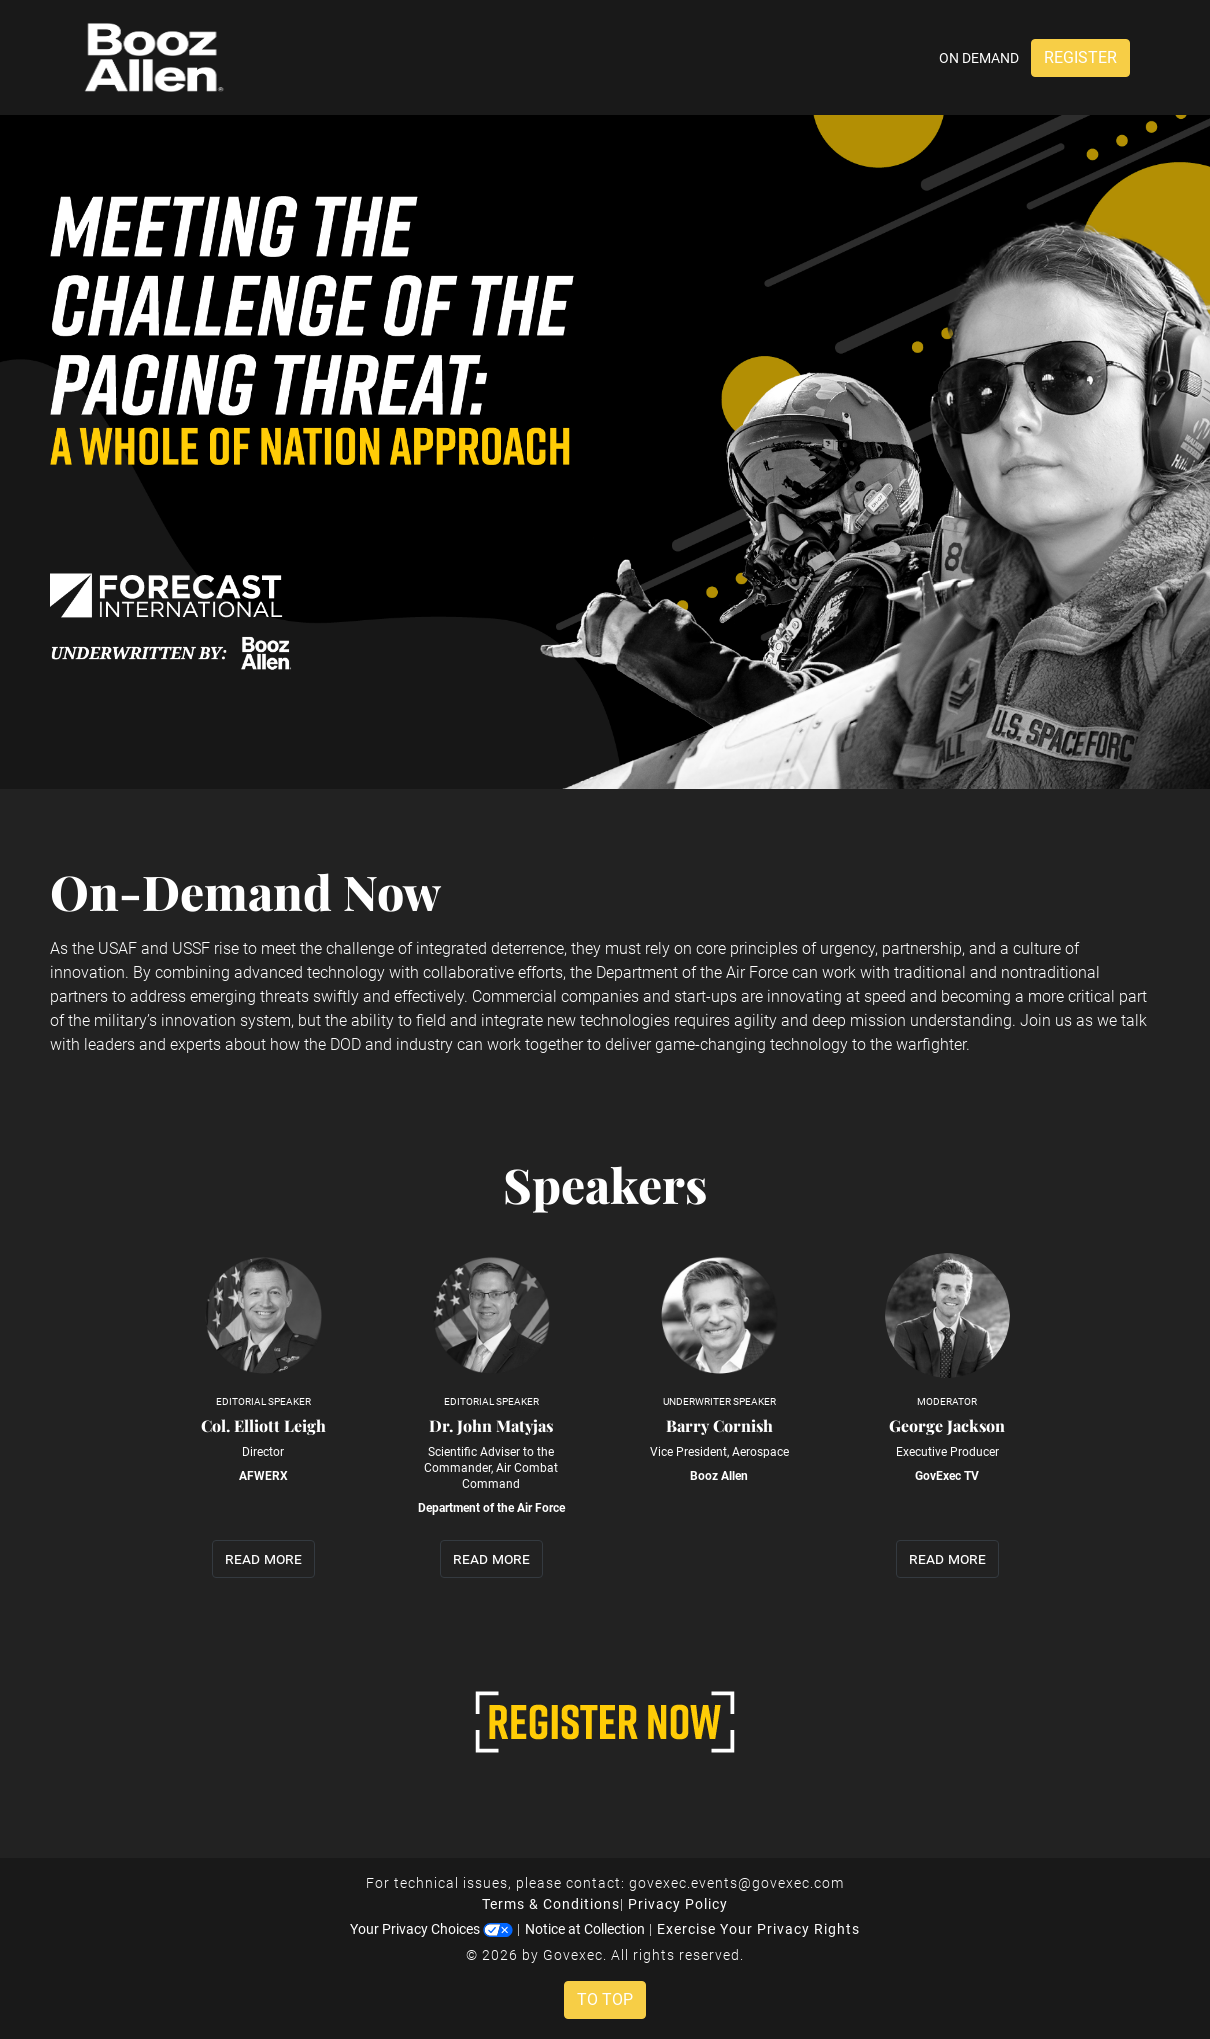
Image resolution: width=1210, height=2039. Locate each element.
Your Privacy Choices (431, 1929)
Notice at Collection (585, 1929)
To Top (605, 1999)
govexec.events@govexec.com (736, 1883)
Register (1080, 57)
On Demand (979, 58)
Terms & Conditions (551, 1904)
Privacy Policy (678, 1904)
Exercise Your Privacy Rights (758, 1929)
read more (263, 1558)
